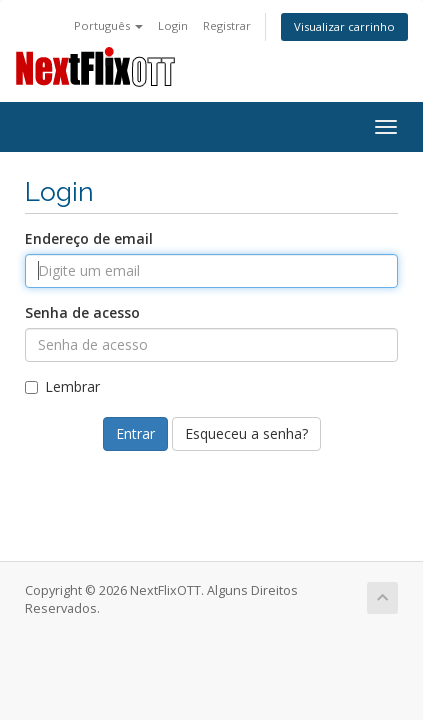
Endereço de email (89, 238)
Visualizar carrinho (344, 26)
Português (108, 25)
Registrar (227, 25)
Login (173, 25)
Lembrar (62, 386)
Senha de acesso (82, 312)
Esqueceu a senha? (246, 433)
